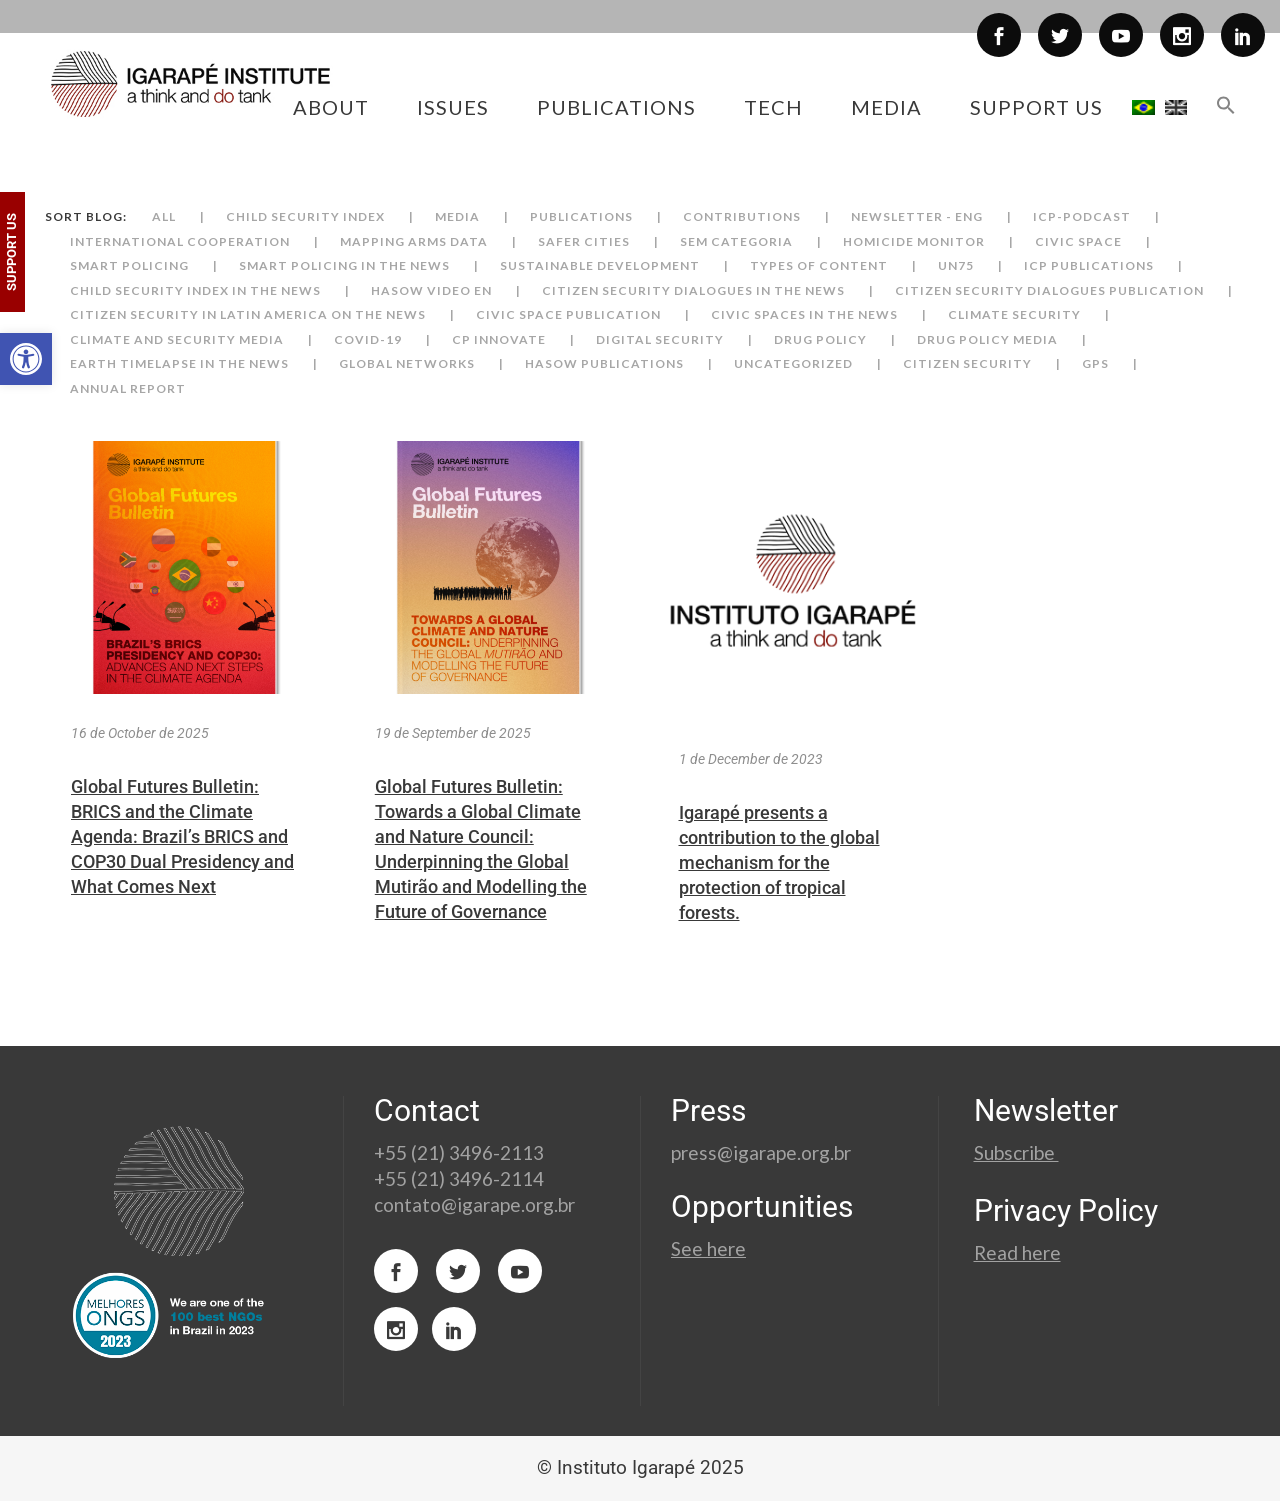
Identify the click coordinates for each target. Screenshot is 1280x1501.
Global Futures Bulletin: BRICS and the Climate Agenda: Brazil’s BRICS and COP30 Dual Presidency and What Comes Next (182, 836)
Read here (1017, 1252)
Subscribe (1016, 1152)
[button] (26, 359)
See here (708, 1248)
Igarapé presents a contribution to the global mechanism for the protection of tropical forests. (779, 862)
